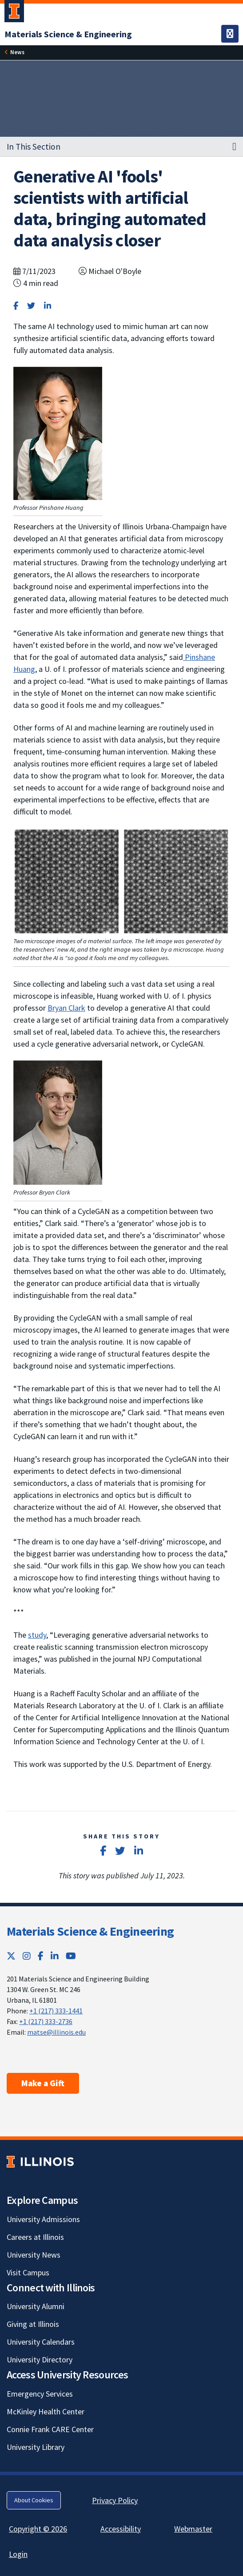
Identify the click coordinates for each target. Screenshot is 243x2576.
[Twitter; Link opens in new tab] (11, 1955)
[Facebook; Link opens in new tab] (41, 1955)
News (17, 52)
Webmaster (193, 2529)
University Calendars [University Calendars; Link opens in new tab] (41, 2342)
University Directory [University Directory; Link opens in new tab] (39, 2359)
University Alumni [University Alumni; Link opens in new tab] (35, 2306)
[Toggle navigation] (230, 34)
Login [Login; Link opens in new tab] (18, 2554)
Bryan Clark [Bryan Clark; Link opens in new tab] (66, 1008)
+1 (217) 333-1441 (56, 2010)
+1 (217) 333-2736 (45, 2021)
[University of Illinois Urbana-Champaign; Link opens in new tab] (14, 13)
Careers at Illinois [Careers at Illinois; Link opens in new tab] (35, 2237)
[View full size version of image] (57, 432)
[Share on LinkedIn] (47, 305)
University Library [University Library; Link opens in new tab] (35, 2447)
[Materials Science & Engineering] (68, 34)
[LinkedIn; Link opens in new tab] (55, 1955)
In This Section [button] (33, 146)
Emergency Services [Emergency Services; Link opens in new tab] (40, 2394)
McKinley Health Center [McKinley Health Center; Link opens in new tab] (45, 2411)
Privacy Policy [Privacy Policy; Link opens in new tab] (115, 2500)
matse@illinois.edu (56, 2032)
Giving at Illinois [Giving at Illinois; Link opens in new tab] (33, 2324)
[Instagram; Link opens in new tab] (27, 1955)
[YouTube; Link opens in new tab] (71, 1955)
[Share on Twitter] (31, 305)
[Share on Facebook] (15, 305)
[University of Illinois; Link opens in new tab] (40, 2161)
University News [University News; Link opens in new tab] (33, 2255)
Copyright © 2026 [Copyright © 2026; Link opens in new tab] (38, 2529)
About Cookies (33, 2500)
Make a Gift (42, 2083)
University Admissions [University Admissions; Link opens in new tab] (43, 2219)
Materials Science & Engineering (90, 1931)
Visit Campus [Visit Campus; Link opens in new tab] (28, 2272)
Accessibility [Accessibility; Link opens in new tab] (120, 2529)
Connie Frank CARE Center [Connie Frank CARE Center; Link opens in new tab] (50, 2429)
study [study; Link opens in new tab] (37, 1635)
